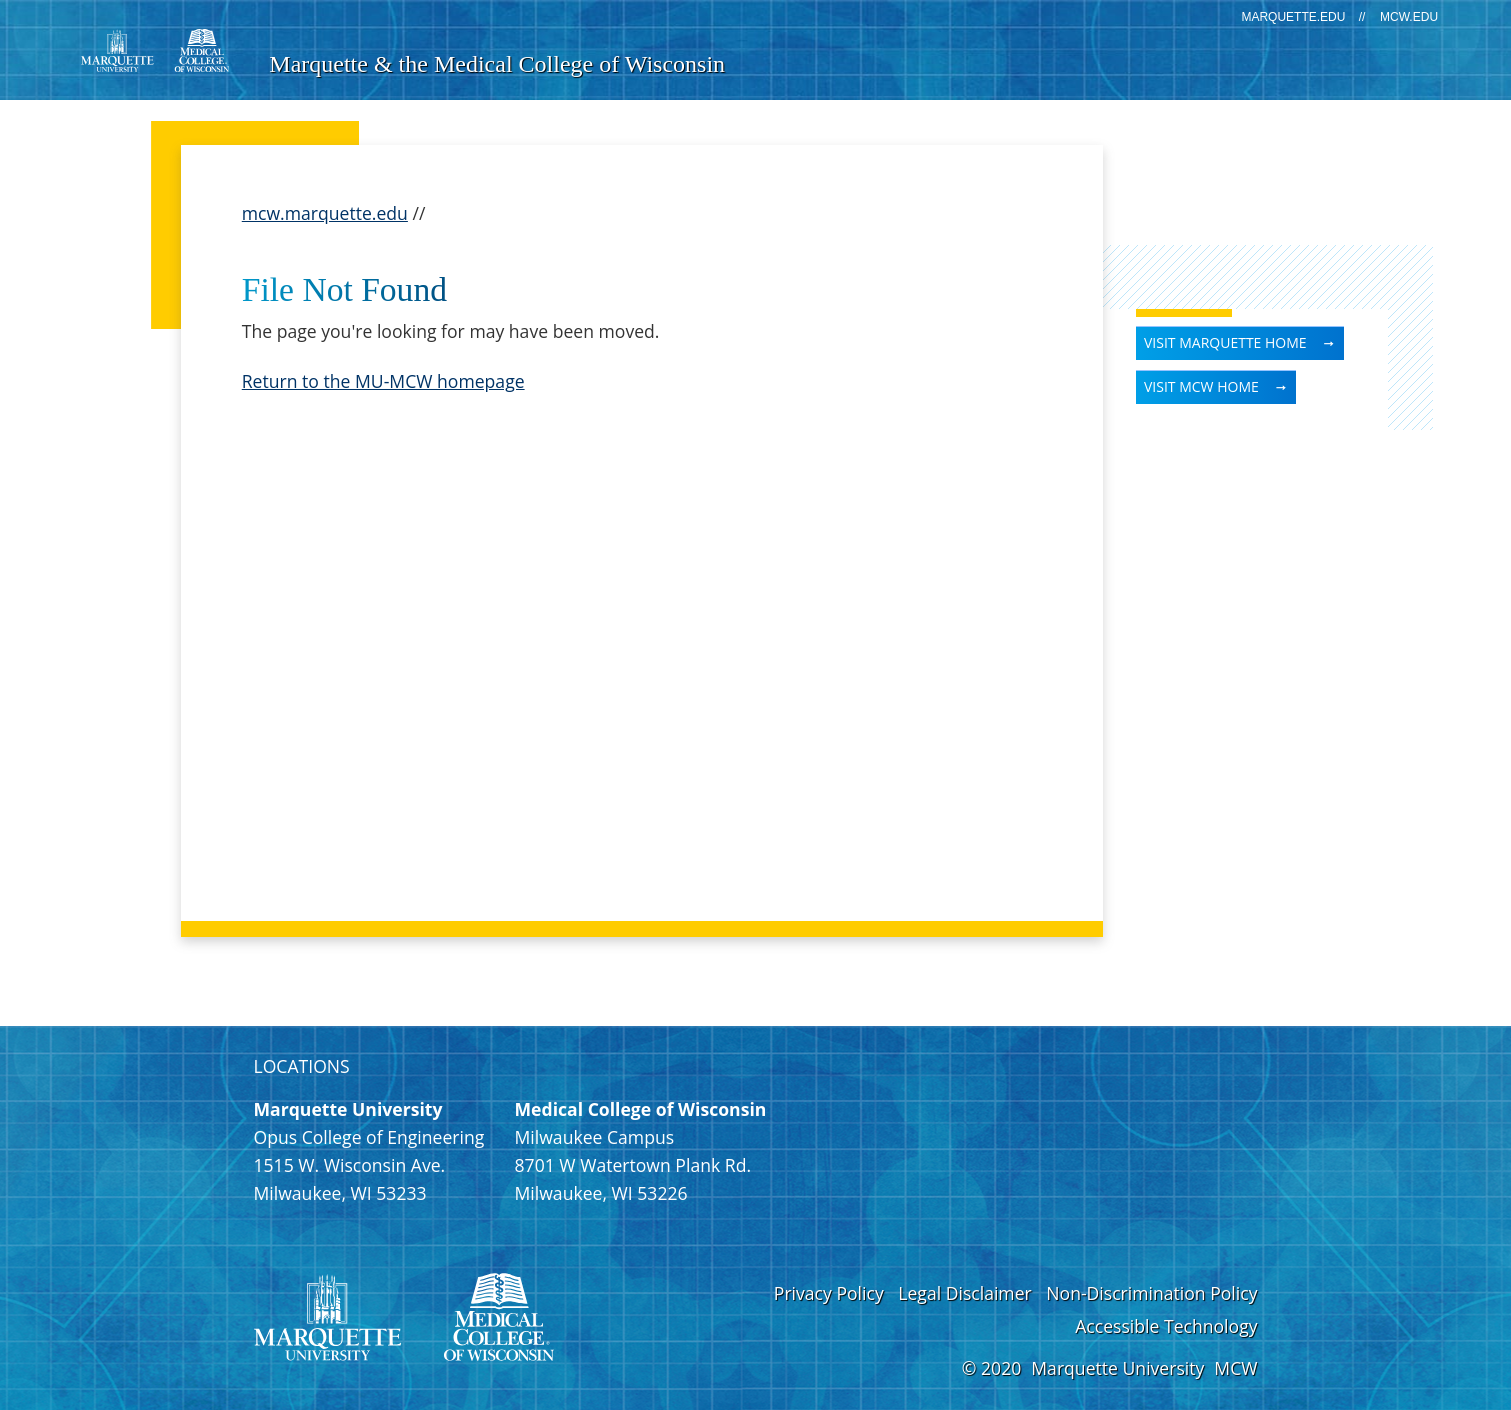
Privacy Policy (829, 1293)
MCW (1235, 1368)
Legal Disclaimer (964, 1293)
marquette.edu (1293, 17)
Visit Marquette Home (1225, 342)
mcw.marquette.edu (325, 213)
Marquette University (1117, 1368)
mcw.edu (1409, 17)
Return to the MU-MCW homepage (383, 381)
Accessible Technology (1166, 1326)
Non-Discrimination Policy (1151, 1293)
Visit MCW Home (1201, 386)
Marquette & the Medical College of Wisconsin (497, 64)
